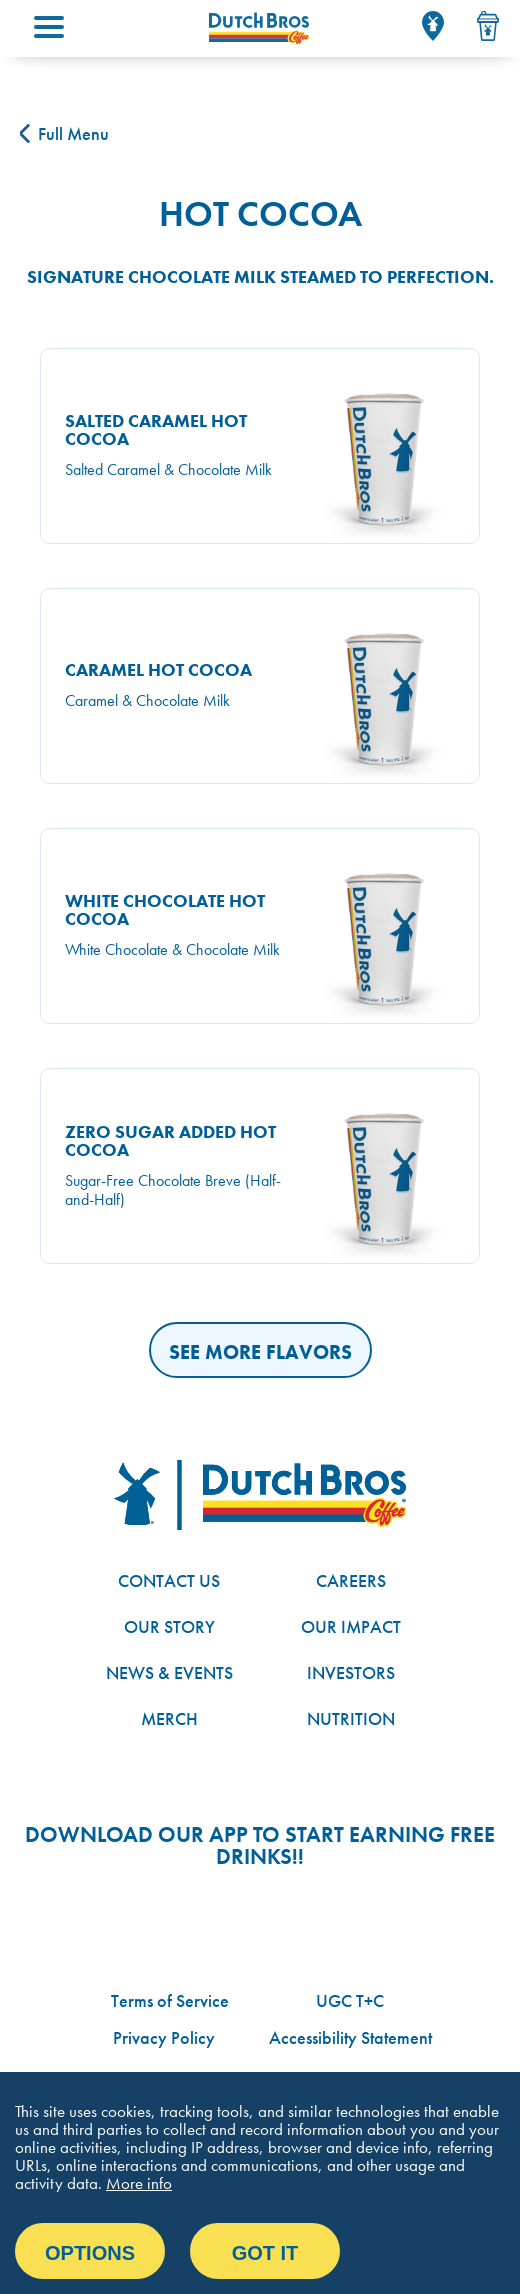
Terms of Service (170, 2000)
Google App (169, 1912)
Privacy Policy (164, 2037)
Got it (265, 2253)
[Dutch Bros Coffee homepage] (259, 28)
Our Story (169, 1626)
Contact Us (169, 1580)
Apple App (335, 1912)
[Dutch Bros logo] (260, 1495)
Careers (351, 1580)
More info (139, 2183)
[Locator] (433, 26)
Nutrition (351, 1718)
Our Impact (351, 1626)
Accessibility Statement (350, 2037)
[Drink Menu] (488, 26)
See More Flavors (260, 1352)
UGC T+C (350, 2000)
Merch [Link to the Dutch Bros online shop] (169, 1718)
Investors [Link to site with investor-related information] (351, 1672)
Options (90, 2253)
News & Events (169, 1672)
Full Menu (64, 133)
